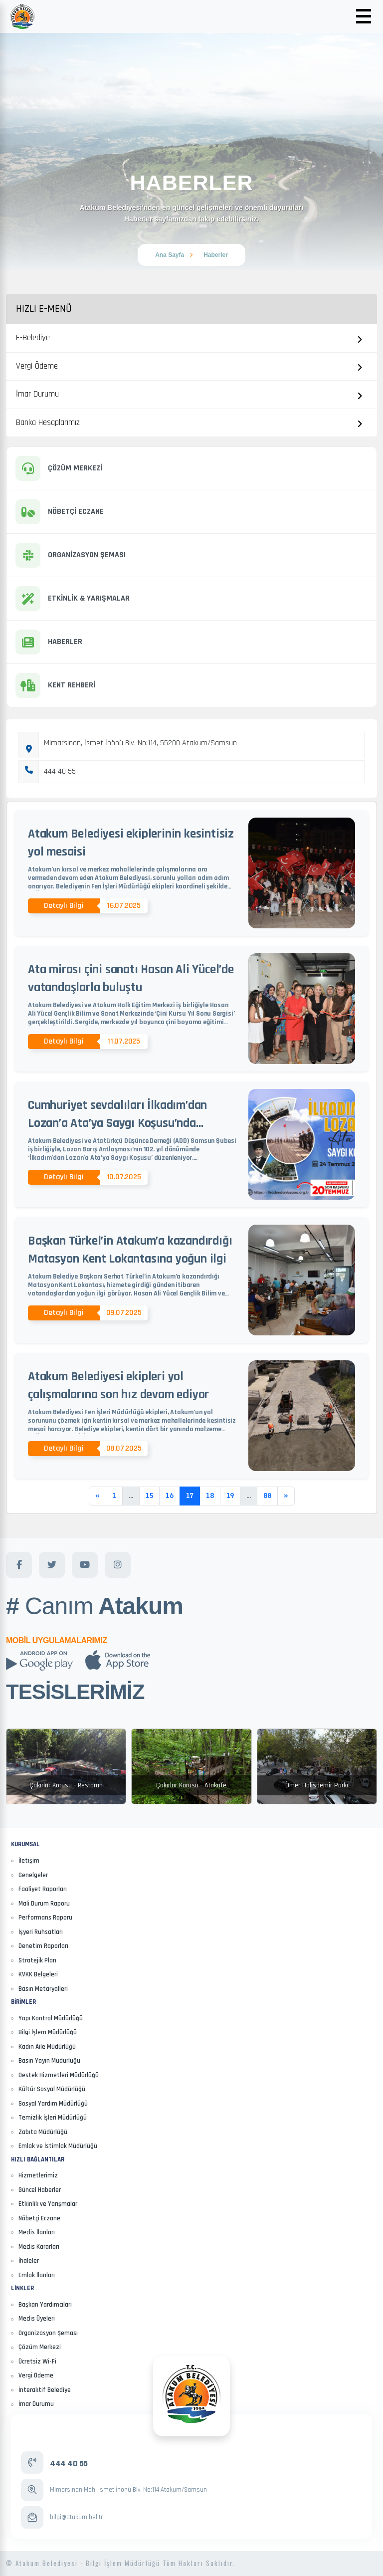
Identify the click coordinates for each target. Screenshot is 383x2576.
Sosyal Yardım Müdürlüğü (53, 2104)
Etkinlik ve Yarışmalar (47, 2204)
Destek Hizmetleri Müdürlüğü (58, 2075)
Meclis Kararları (38, 2247)
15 (149, 1496)
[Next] (286, 1496)
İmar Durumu (37, 394)
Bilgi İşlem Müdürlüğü (47, 2032)
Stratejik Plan (37, 1960)
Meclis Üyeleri (36, 2319)
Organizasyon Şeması (48, 2333)
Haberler (215, 254)
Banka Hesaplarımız (48, 422)
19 (230, 1496)
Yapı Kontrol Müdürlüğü (50, 2018)
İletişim (28, 1861)
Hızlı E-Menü (44, 308)
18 (210, 1496)
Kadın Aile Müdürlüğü (47, 2047)
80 (267, 1496)
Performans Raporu (45, 1918)
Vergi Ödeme (37, 366)
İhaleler (28, 2261)
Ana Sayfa (169, 254)
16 (170, 1496)
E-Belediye (33, 337)
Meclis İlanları (36, 2232)
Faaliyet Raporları (42, 1889)
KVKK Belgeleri (38, 1974)
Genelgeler (33, 1875)
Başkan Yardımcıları (45, 2305)
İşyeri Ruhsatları (40, 1932)
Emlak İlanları (36, 2275)
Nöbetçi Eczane (39, 2218)
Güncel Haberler (39, 2190)
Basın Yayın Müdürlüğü (49, 2061)
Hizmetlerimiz (38, 2175)
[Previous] (97, 1496)
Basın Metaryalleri (43, 1989)
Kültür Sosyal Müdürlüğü (51, 2089)
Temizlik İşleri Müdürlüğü (52, 2118)
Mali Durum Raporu (44, 1904)
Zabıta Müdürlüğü (42, 2132)
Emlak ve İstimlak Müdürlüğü (57, 2146)
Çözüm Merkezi (39, 2347)
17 (189, 1496)
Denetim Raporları (43, 1946)
